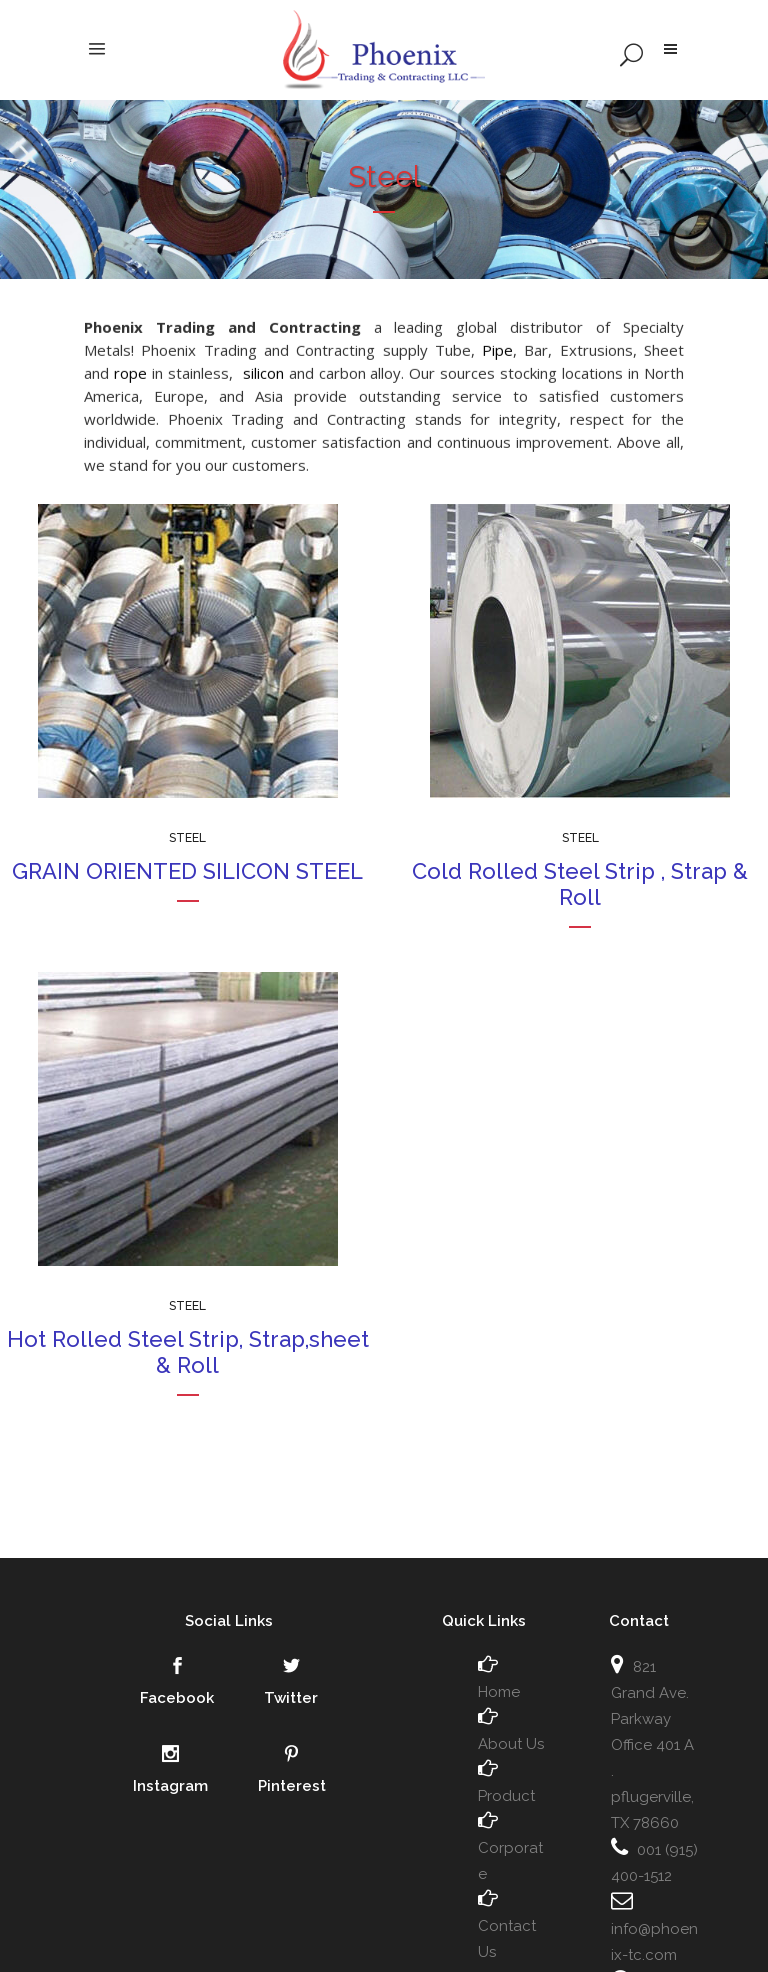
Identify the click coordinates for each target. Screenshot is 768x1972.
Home (499, 1692)
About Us (511, 1744)
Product (506, 1796)
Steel (187, 838)
